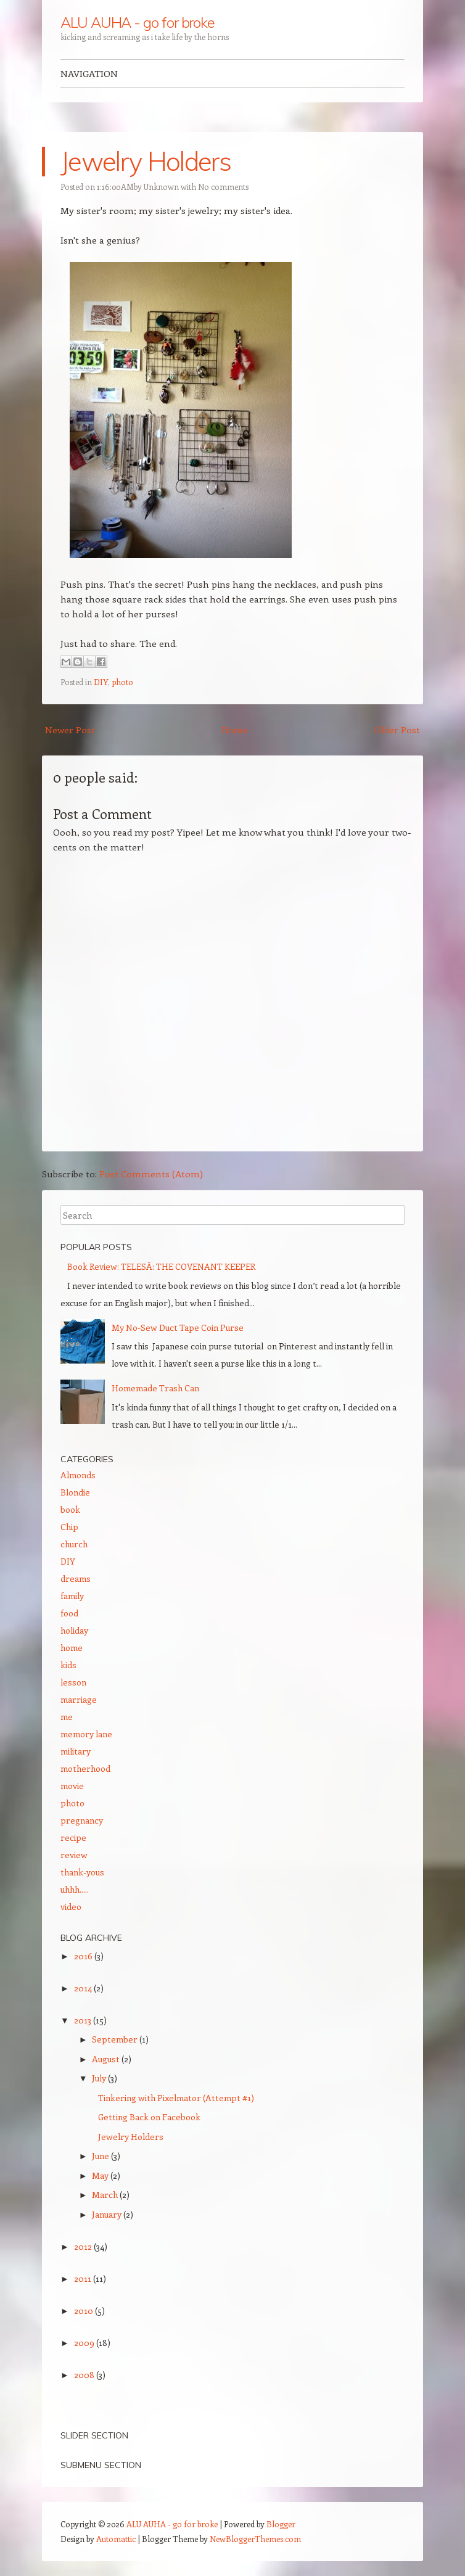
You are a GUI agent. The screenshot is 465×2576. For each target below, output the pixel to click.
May (101, 2175)
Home (234, 729)
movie (72, 1786)
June (101, 2156)
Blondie (75, 1492)
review (74, 1855)
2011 (83, 2278)
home (71, 1647)
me (66, 1716)
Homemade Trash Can (155, 1388)
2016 (84, 1956)
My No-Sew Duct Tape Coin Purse (178, 1327)
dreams (75, 1578)
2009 (85, 2342)
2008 (85, 2375)
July (100, 2078)
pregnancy (81, 1820)
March (106, 2194)
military (75, 1751)
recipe (73, 1837)
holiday (74, 1630)
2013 (83, 2020)
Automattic (116, 2538)
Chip (69, 1527)
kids (68, 1665)
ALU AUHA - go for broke (137, 22)
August (106, 2059)
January (107, 2214)
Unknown (161, 186)
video (70, 1906)
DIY (101, 682)
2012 (84, 2246)
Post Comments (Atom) (151, 1173)
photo (122, 682)
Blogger (280, 2524)
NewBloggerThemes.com (255, 2538)
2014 (84, 1988)
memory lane (86, 1734)
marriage (78, 1699)
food (69, 1613)
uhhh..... (74, 1889)
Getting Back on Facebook (149, 2117)
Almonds (78, 1475)
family (72, 1596)
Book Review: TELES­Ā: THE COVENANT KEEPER (161, 1266)
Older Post (397, 729)
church (74, 1544)
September (115, 2039)
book (70, 1509)
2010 (84, 2310)
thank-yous (82, 1872)
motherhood (85, 1768)
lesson (73, 1682)
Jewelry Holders (145, 161)
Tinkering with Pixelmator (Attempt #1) (176, 2098)
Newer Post (70, 729)
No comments (223, 186)
